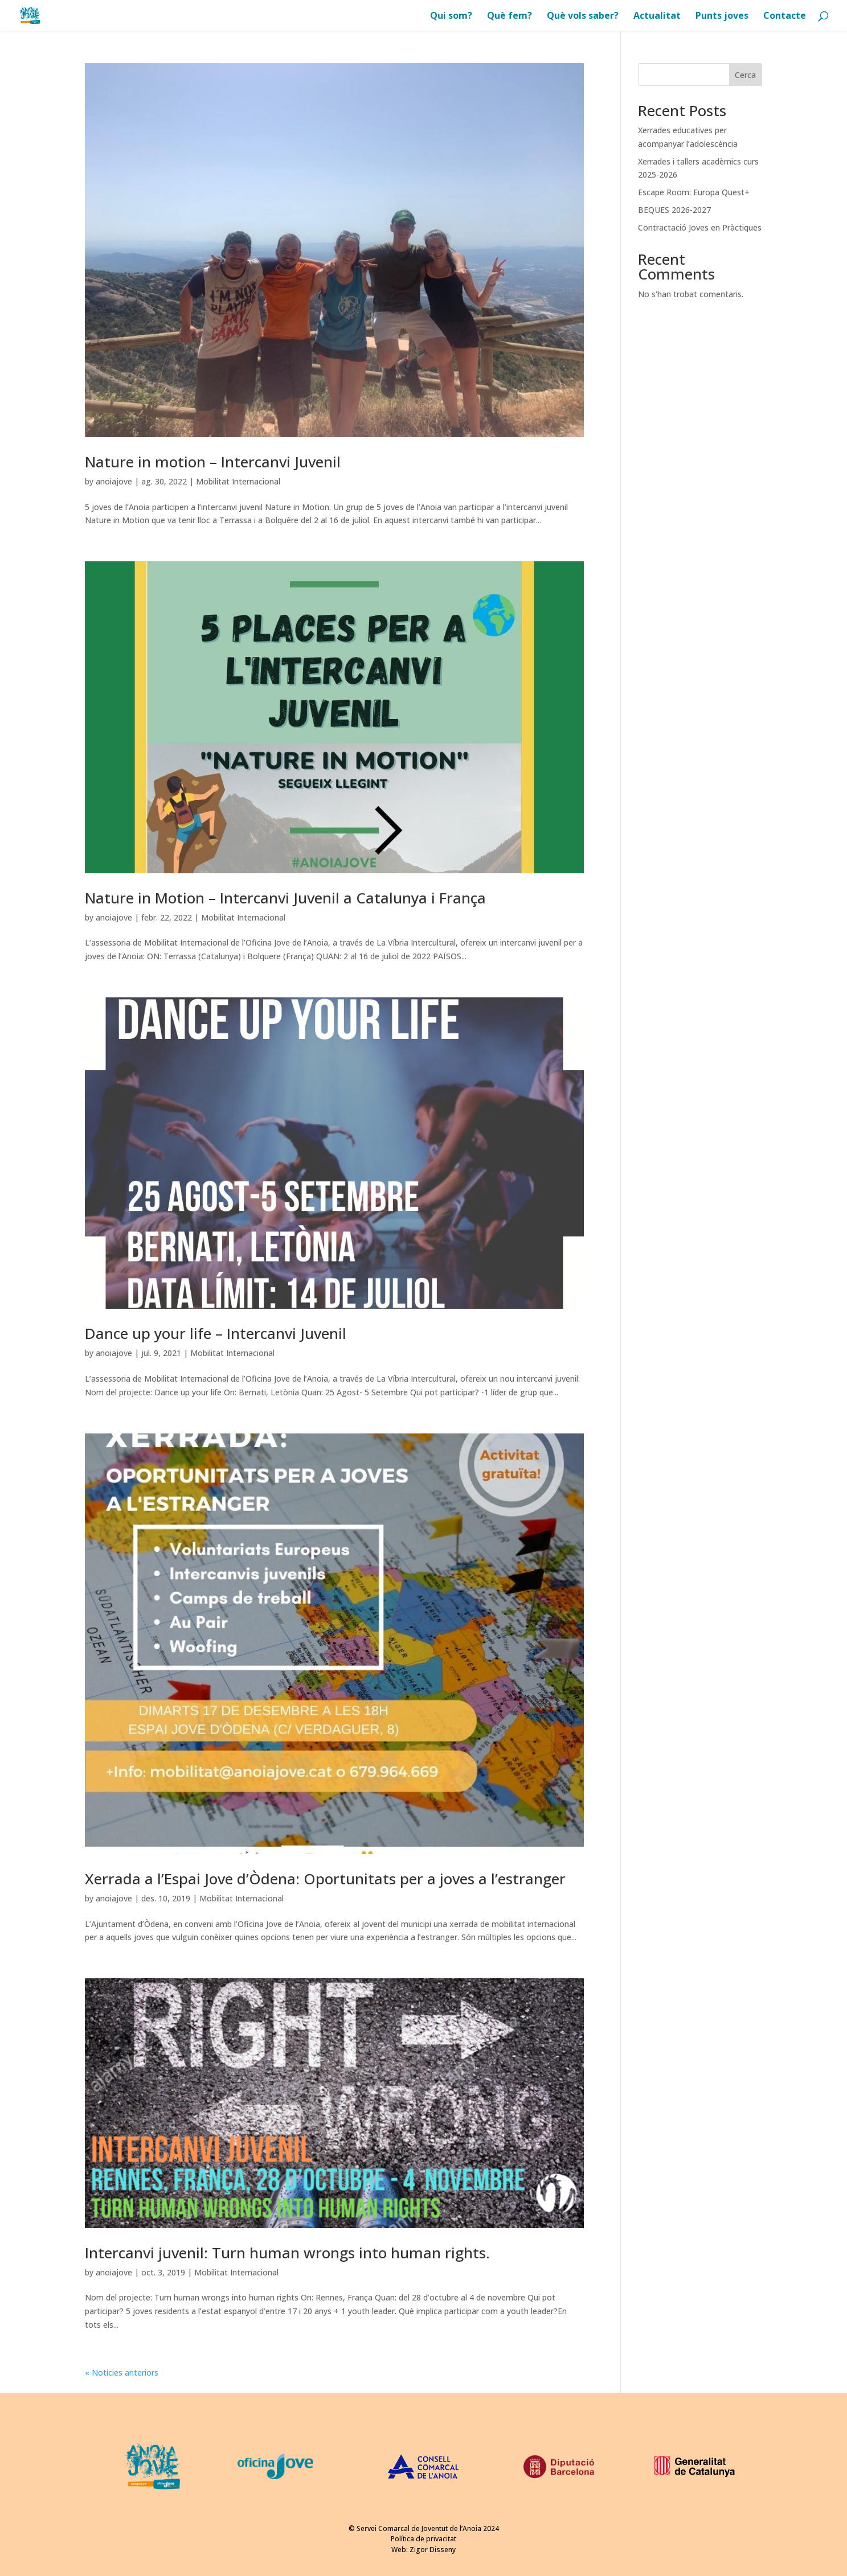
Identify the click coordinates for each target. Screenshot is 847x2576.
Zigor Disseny (433, 2549)
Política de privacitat (423, 2539)
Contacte (784, 16)
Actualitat (657, 16)
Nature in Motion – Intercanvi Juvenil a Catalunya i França (285, 898)
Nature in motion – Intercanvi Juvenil (213, 461)
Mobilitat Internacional (238, 481)
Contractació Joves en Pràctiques (700, 227)
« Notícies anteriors (121, 2372)
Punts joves (721, 16)
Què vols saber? (583, 16)
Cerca (745, 74)
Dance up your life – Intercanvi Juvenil (215, 1333)
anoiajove (114, 481)
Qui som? (451, 16)
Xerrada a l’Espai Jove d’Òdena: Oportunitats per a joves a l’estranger (325, 1878)
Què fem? (509, 16)
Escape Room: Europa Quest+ (694, 192)
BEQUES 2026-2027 (674, 209)
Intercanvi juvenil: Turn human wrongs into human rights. (287, 2252)
